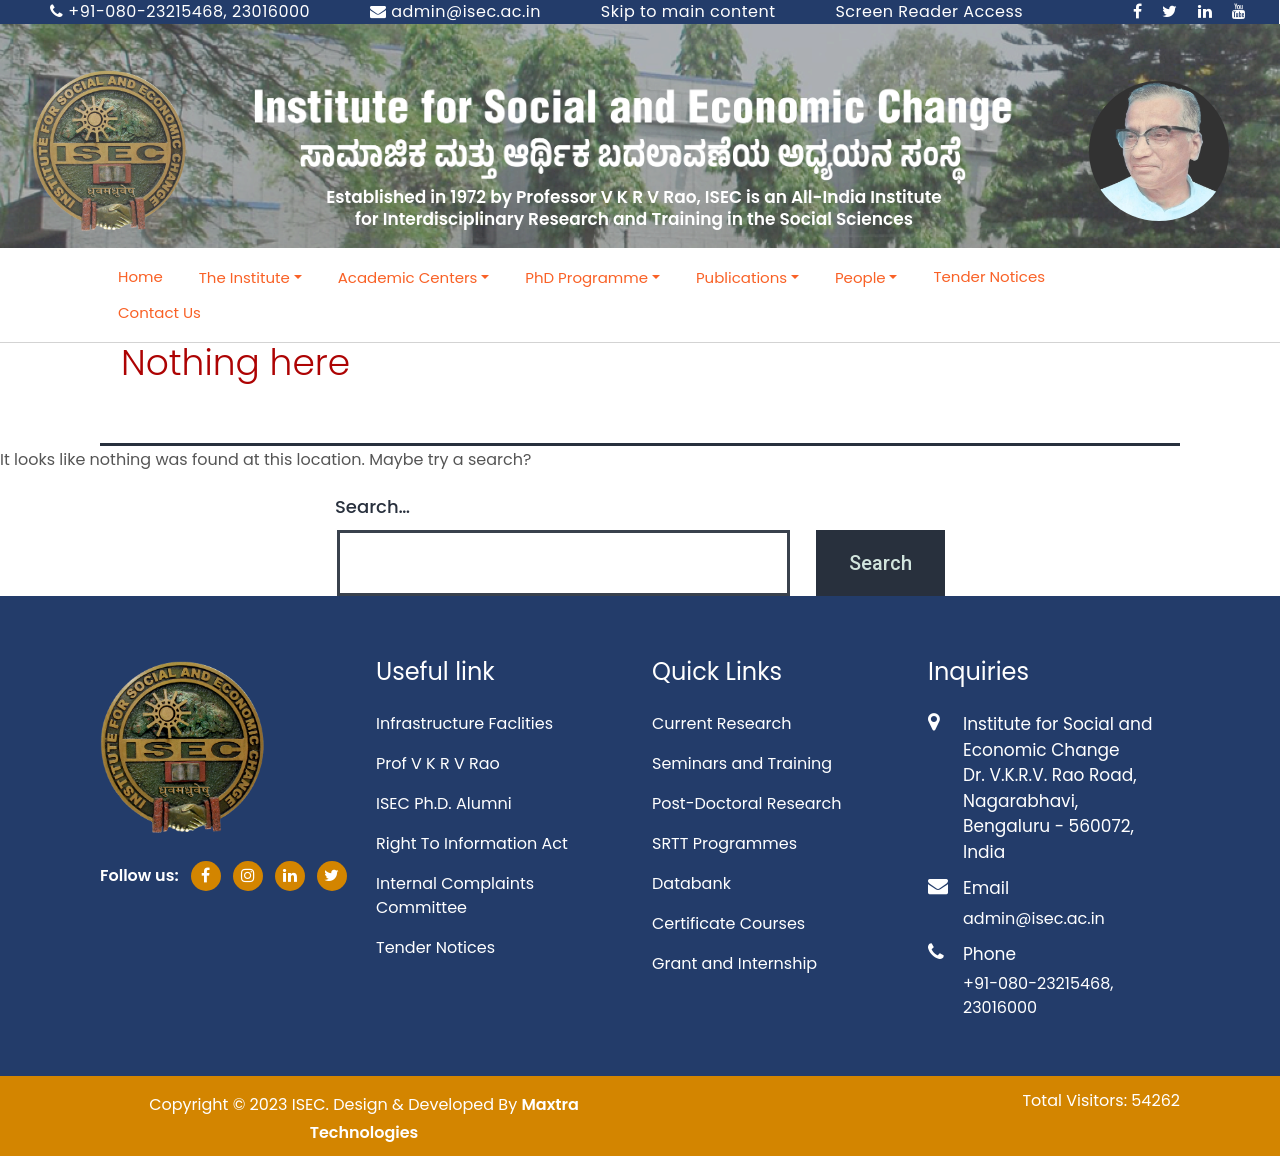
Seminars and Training (742, 763)
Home (140, 276)
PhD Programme (586, 277)
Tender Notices (989, 276)
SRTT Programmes (724, 843)
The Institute (244, 277)
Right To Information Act (472, 843)
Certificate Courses (728, 923)
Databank (691, 883)
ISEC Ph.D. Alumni (444, 803)
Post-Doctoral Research (746, 803)
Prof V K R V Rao (438, 763)
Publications (741, 277)
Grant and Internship (734, 963)
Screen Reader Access (929, 11)
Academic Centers (408, 277)
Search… (372, 506)
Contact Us (159, 312)
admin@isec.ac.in (455, 11)
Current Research (721, 723)
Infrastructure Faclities (464, 723)
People (860, 277)
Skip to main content (688, 11)
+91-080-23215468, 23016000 (180, 11)
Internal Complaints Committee (455, 895)
